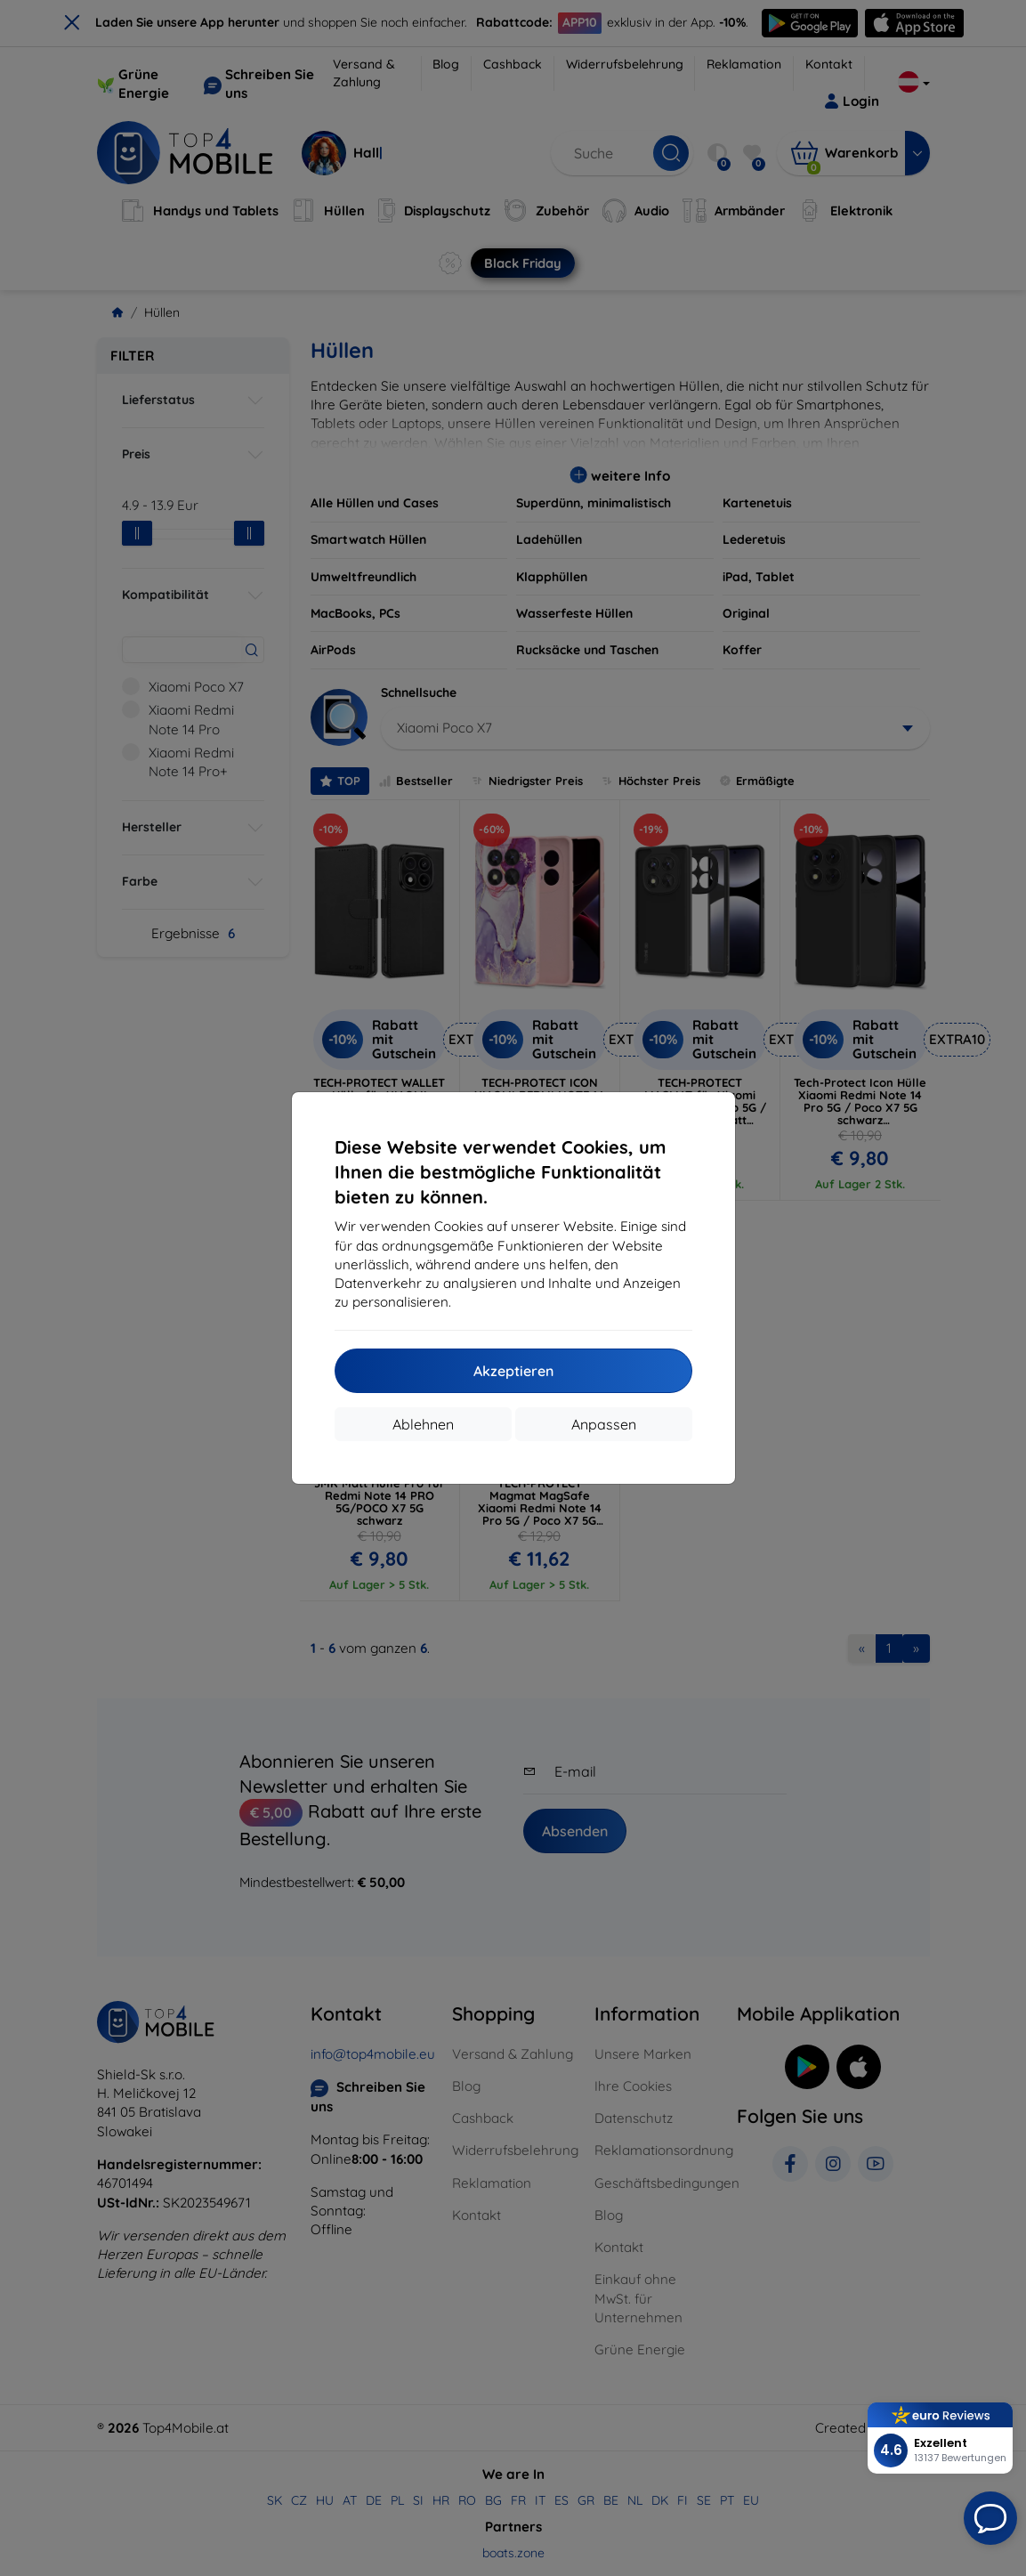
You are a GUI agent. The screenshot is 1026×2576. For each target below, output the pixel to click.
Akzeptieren (513, 1371)
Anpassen (603, 1424)
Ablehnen (423, 1424)
